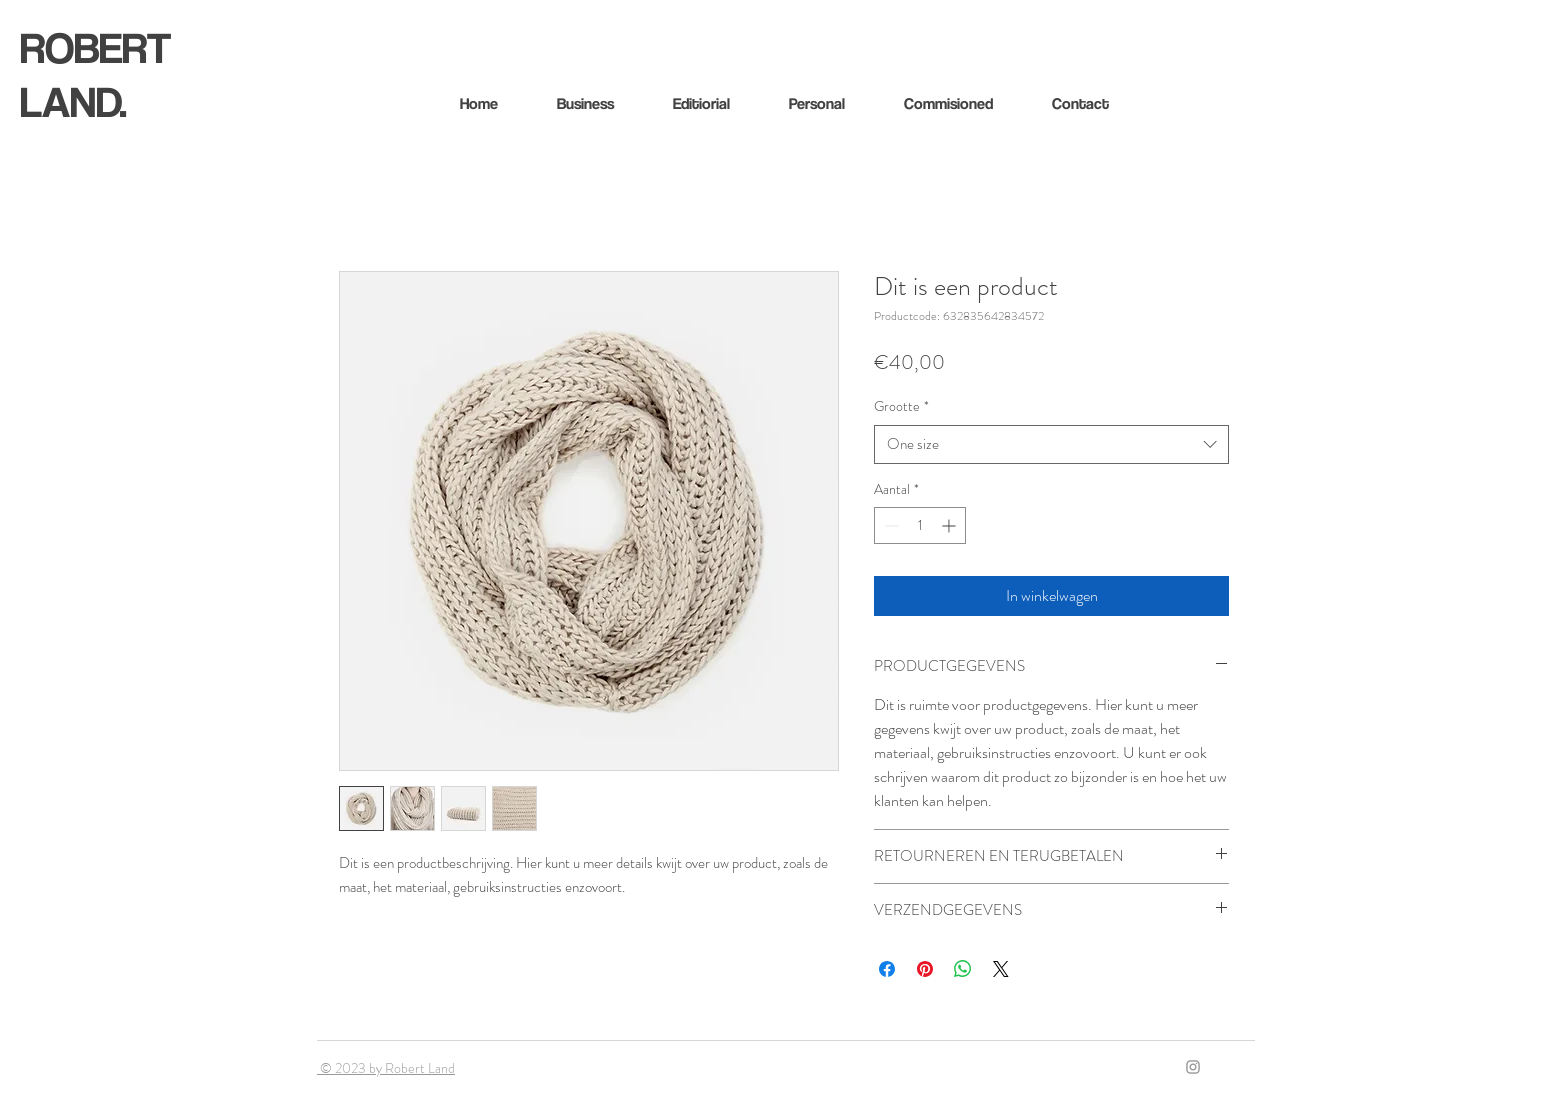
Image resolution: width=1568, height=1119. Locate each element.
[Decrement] (889, 525)
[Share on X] (1001, 969)
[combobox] (1051, 444)
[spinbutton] (920, 525)
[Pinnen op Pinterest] (925, 969)
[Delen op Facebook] (887, 969)
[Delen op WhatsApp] (963, 969)
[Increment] (950, 525)
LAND (69, 100)
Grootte (901, 406)
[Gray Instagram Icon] (1193, 1067)
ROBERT (95, 46)
